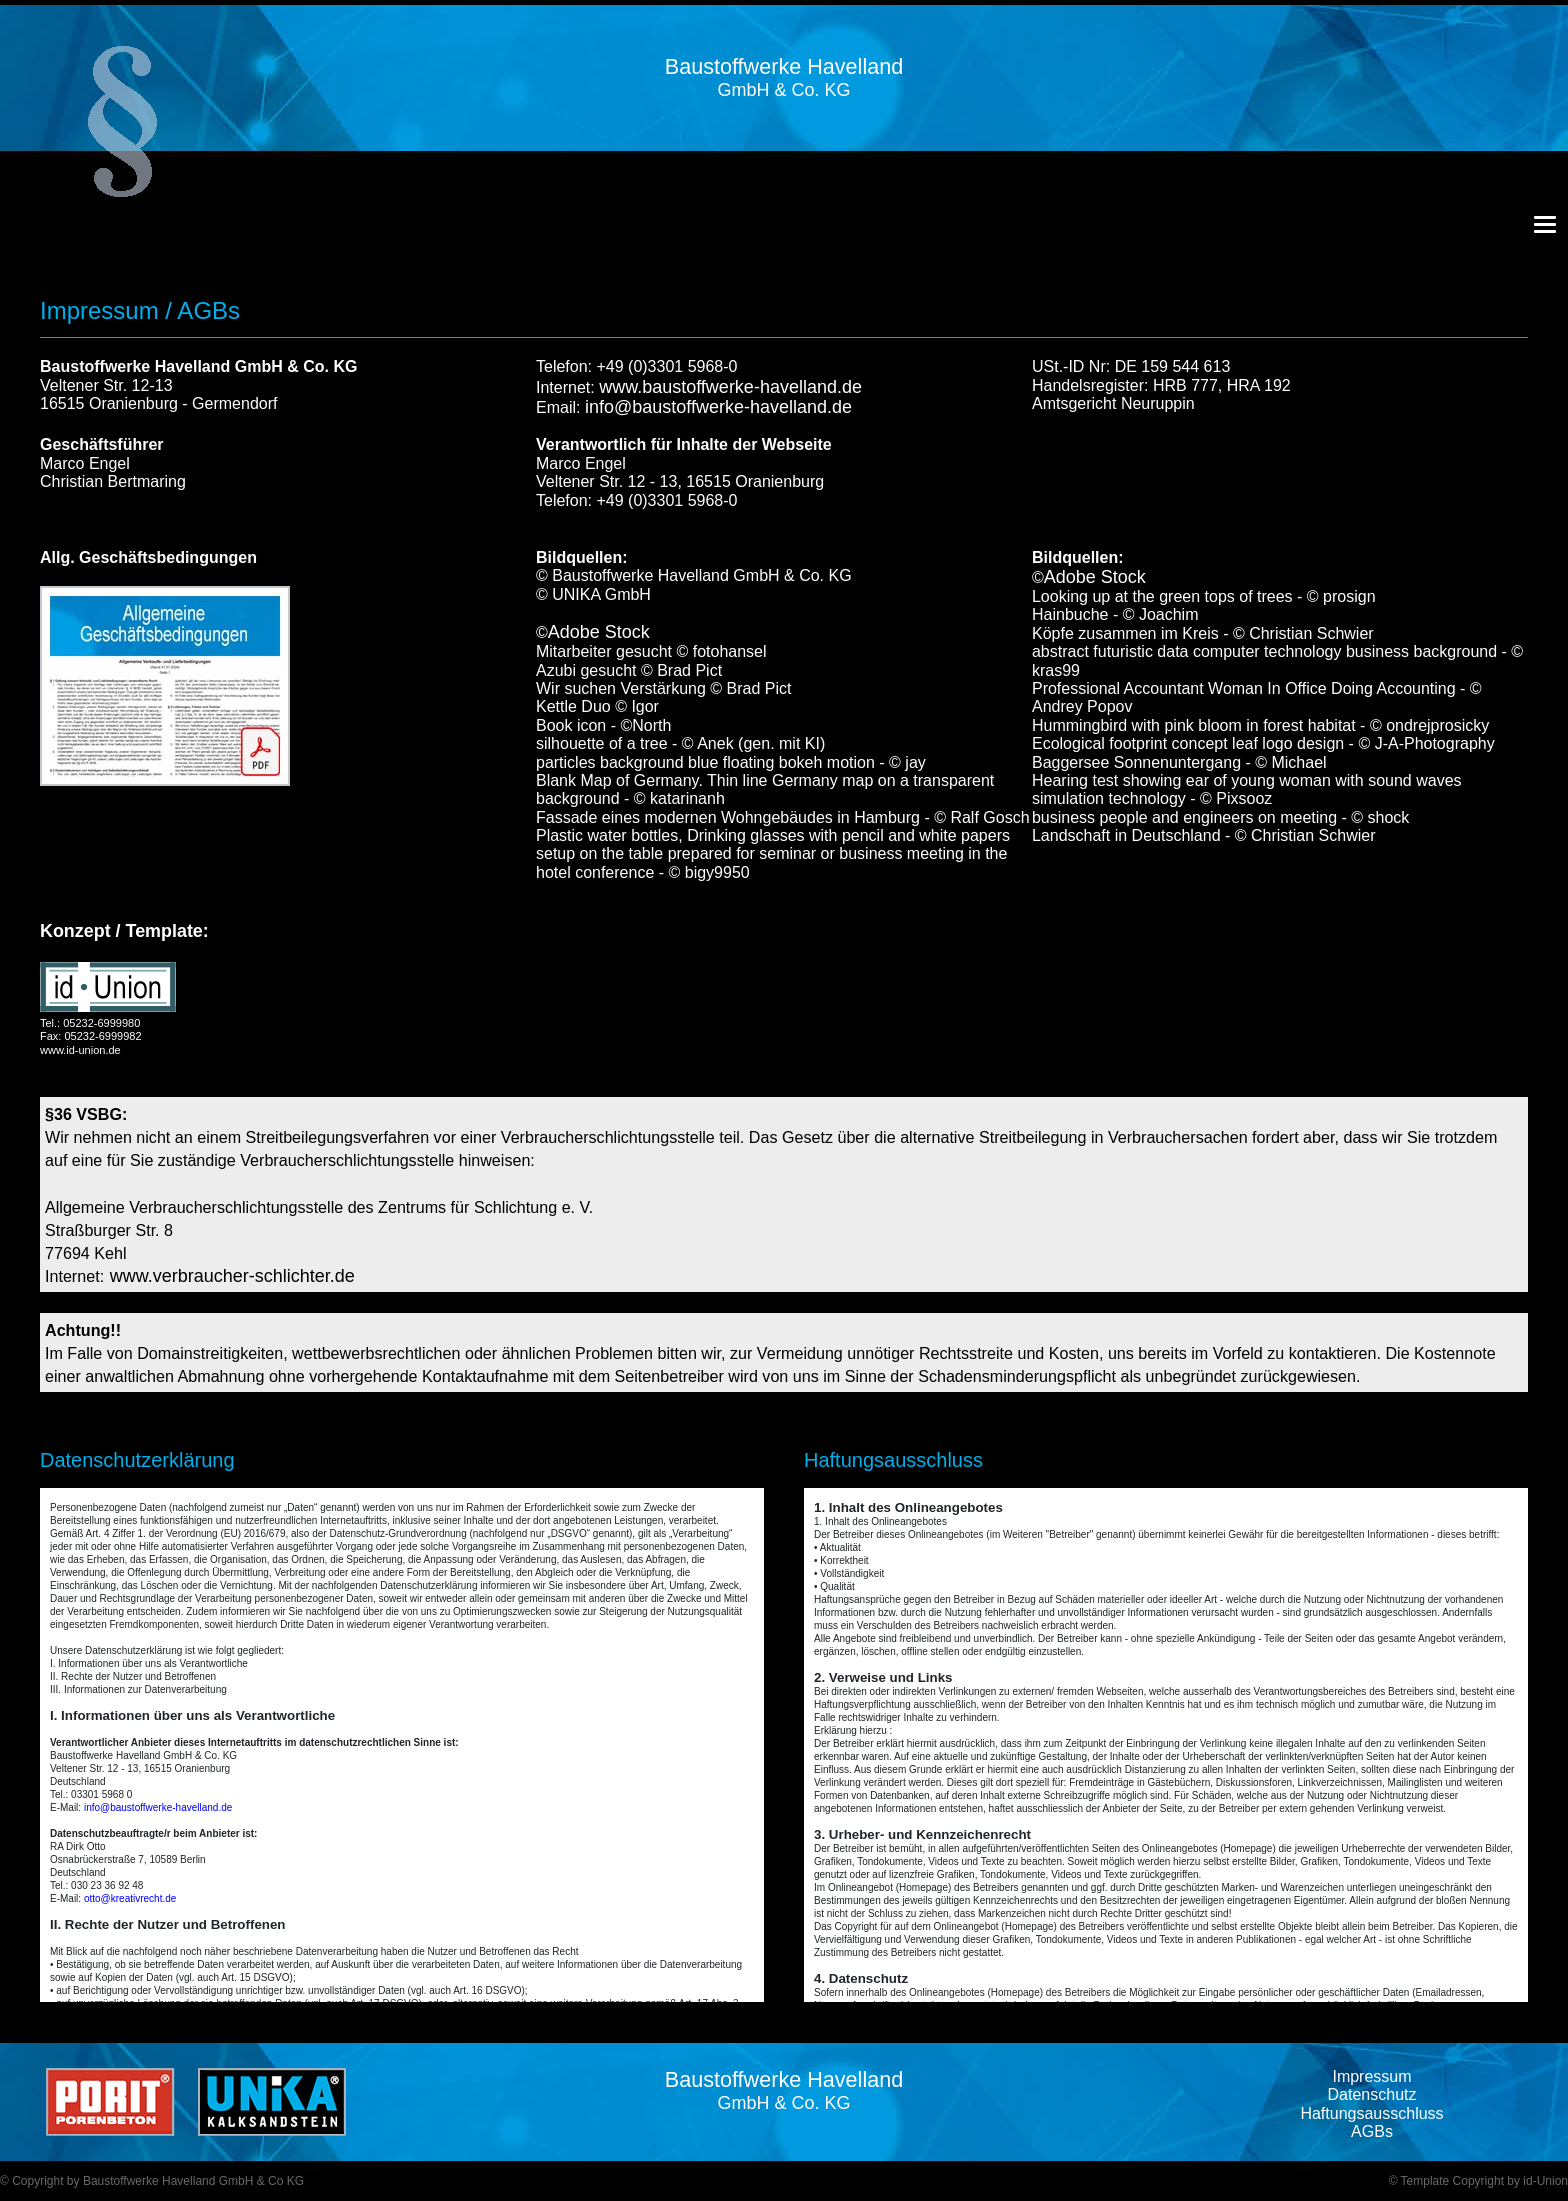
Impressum (1371, 2076)
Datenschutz (1372, 2094)
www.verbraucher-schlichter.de (232, 1276)
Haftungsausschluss (1371, 2113)
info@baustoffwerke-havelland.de (718, 407)
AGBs (1372, 2131)
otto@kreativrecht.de (130, 1898)
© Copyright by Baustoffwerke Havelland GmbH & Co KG (152, 2181)
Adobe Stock (599, 632)
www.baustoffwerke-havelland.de (730, 387)
